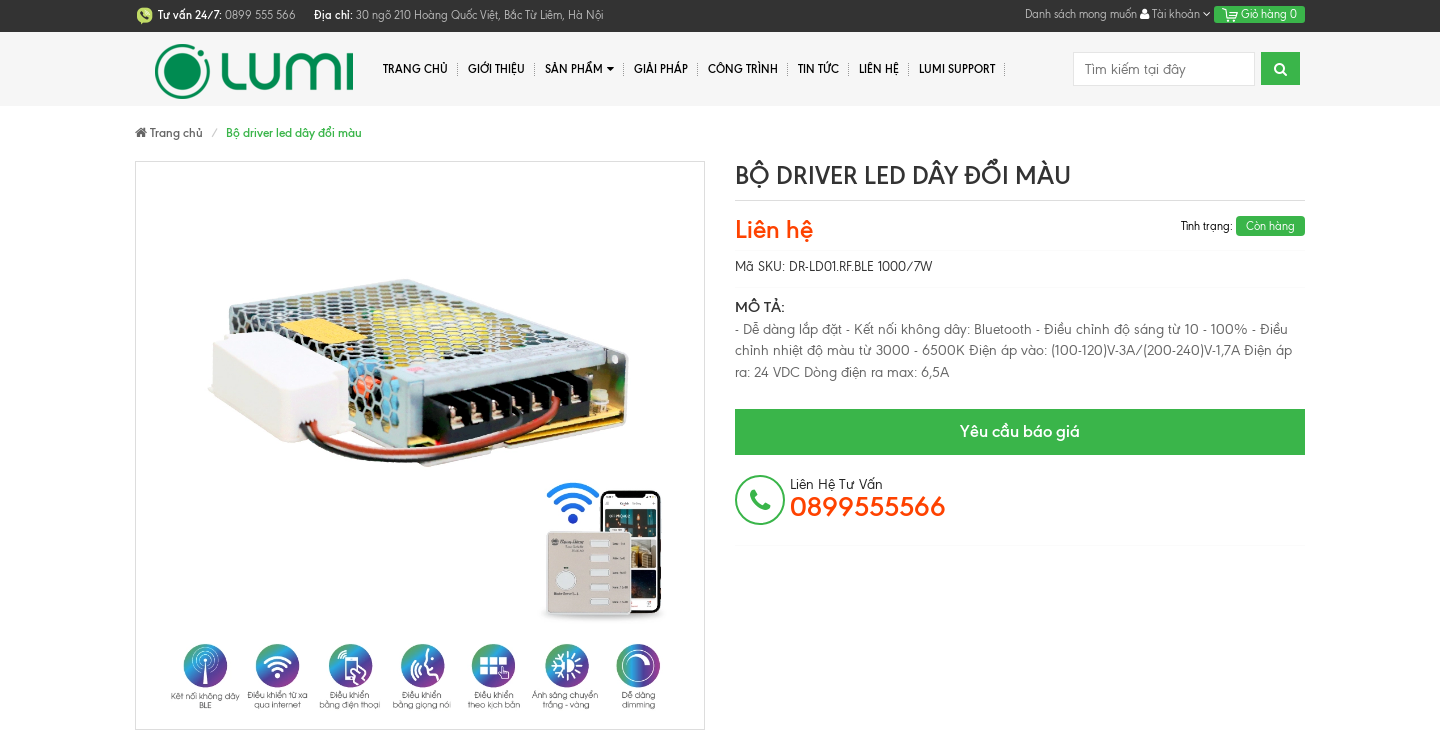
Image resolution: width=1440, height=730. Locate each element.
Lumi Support (957, 69)
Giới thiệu (496, 69)
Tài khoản (1175, 14)
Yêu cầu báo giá (1020, 431)
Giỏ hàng (1259, 14)
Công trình (743, 69)
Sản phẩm (579, 69)
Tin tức (818, 69)
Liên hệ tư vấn (868, 499)
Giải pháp (661, 69)
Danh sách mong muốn (1081, 14)
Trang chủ (415, 69)
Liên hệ (879, 69)
